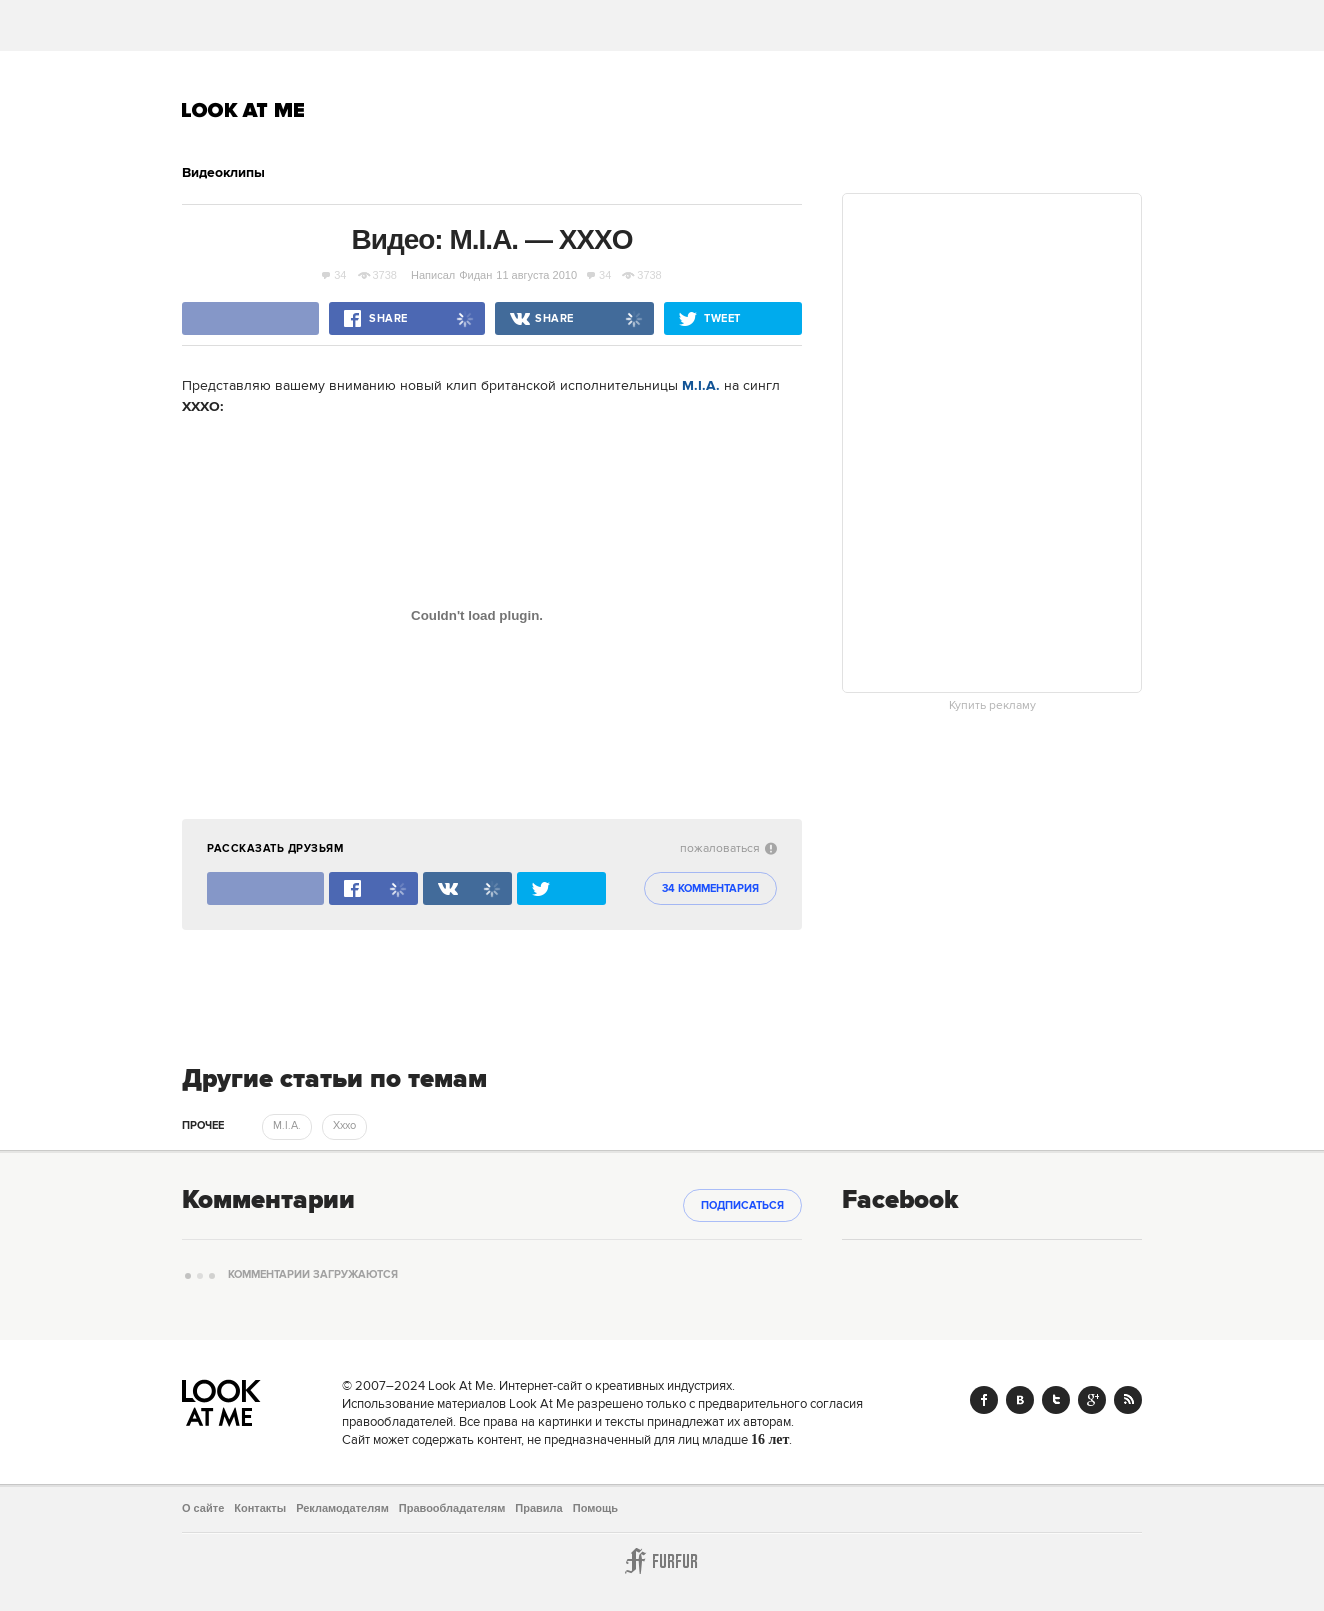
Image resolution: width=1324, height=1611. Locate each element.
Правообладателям (452, 1508)
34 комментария (710, 889)
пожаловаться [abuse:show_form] (728, 848)
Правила (538, 1508)
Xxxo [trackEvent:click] (344, 1126)
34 (334, 275)
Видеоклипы (223, 173)
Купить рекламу (992, 706)
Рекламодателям (342, 1508)
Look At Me (243, 110)
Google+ (1092, 1400)
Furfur (662, 1561)
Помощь (595, 1508)
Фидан (475, 275)
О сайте (203, 1508)
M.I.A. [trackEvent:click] (287, 1126)
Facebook (984, 1400)
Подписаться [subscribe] (742, 1206)
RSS (1128, 1400)
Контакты (260, 1508)
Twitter (1056, 1400)
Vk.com (1020, 1400)
